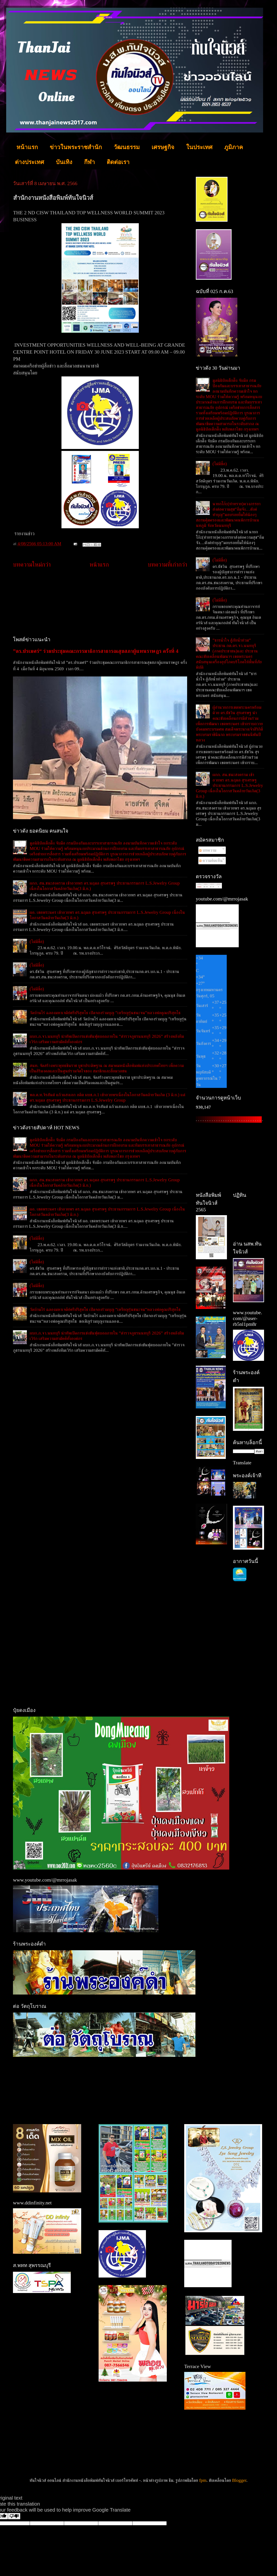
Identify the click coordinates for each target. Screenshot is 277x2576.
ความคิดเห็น (211, 860)
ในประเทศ (199, 147)
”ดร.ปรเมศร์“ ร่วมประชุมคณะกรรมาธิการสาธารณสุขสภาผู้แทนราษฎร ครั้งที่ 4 (95, 651)
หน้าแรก (27, 147)
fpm (203, 2480)
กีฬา (89, 162)
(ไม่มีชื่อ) (37, 941)
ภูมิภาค (233, 147)
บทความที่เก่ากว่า (167, 564)
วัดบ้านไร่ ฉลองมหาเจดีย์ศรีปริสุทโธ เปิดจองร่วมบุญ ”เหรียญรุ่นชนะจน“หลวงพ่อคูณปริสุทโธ (105, 1012)
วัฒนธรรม (127, 147)
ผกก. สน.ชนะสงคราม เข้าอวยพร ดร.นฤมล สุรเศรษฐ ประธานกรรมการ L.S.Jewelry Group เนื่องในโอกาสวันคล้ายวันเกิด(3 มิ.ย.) (229, 785)
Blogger (239, 2480)
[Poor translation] (14, 2516)
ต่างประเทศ (29, 162)
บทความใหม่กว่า (32, 564)
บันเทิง (64, 162)
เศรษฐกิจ (163, 147)
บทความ (207, 850)
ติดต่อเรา (118, 162)
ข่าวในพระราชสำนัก (76, 147)
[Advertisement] (100, 602)
